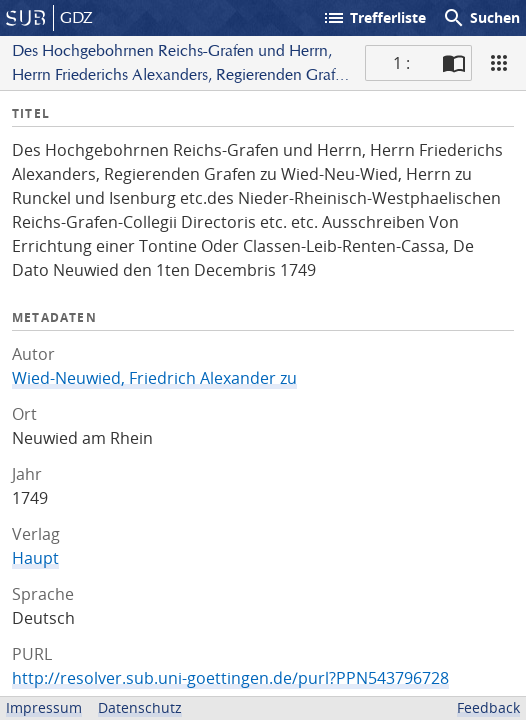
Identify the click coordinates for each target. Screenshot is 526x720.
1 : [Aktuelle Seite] (401, 63)
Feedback (488, 707)
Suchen (481, 18)
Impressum (44, 707)
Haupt (35, 558)
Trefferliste (374, 18)
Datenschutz (140, 707)
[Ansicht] (499, 63)
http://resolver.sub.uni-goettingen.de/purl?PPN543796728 (230, 678)
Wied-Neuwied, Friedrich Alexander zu (154, 378)
